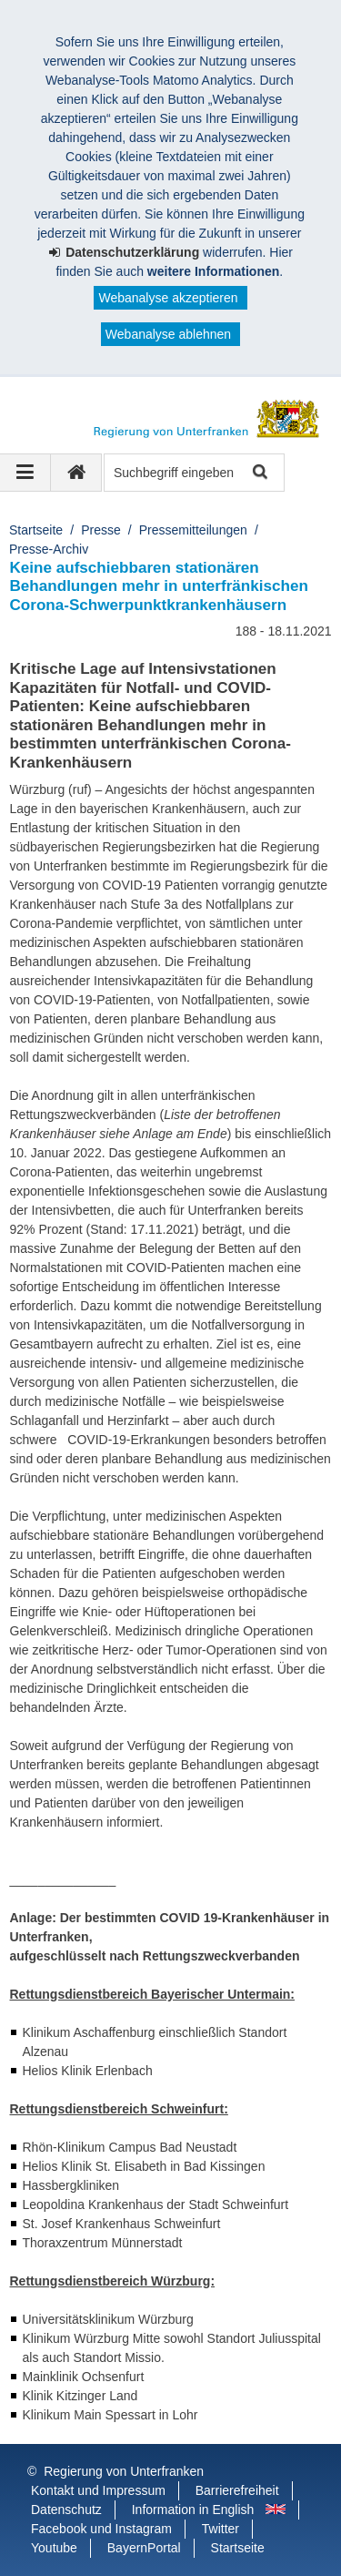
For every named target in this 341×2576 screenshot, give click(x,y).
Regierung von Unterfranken (124, 2471)
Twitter (220, 2528)
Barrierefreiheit (237, 2490)
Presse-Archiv (48, 549)
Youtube (54, 2547)
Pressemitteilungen (193, 530)
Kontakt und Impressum (98, 2490)
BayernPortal (144, 2547)
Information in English (193, 2509)
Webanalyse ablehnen (168, 334)
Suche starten (259, 473)
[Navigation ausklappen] (25, 472)
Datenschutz (66, 2509)
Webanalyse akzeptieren (167, 297)
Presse (101, 530)
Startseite (36, 530)
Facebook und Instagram (101, 2528)
